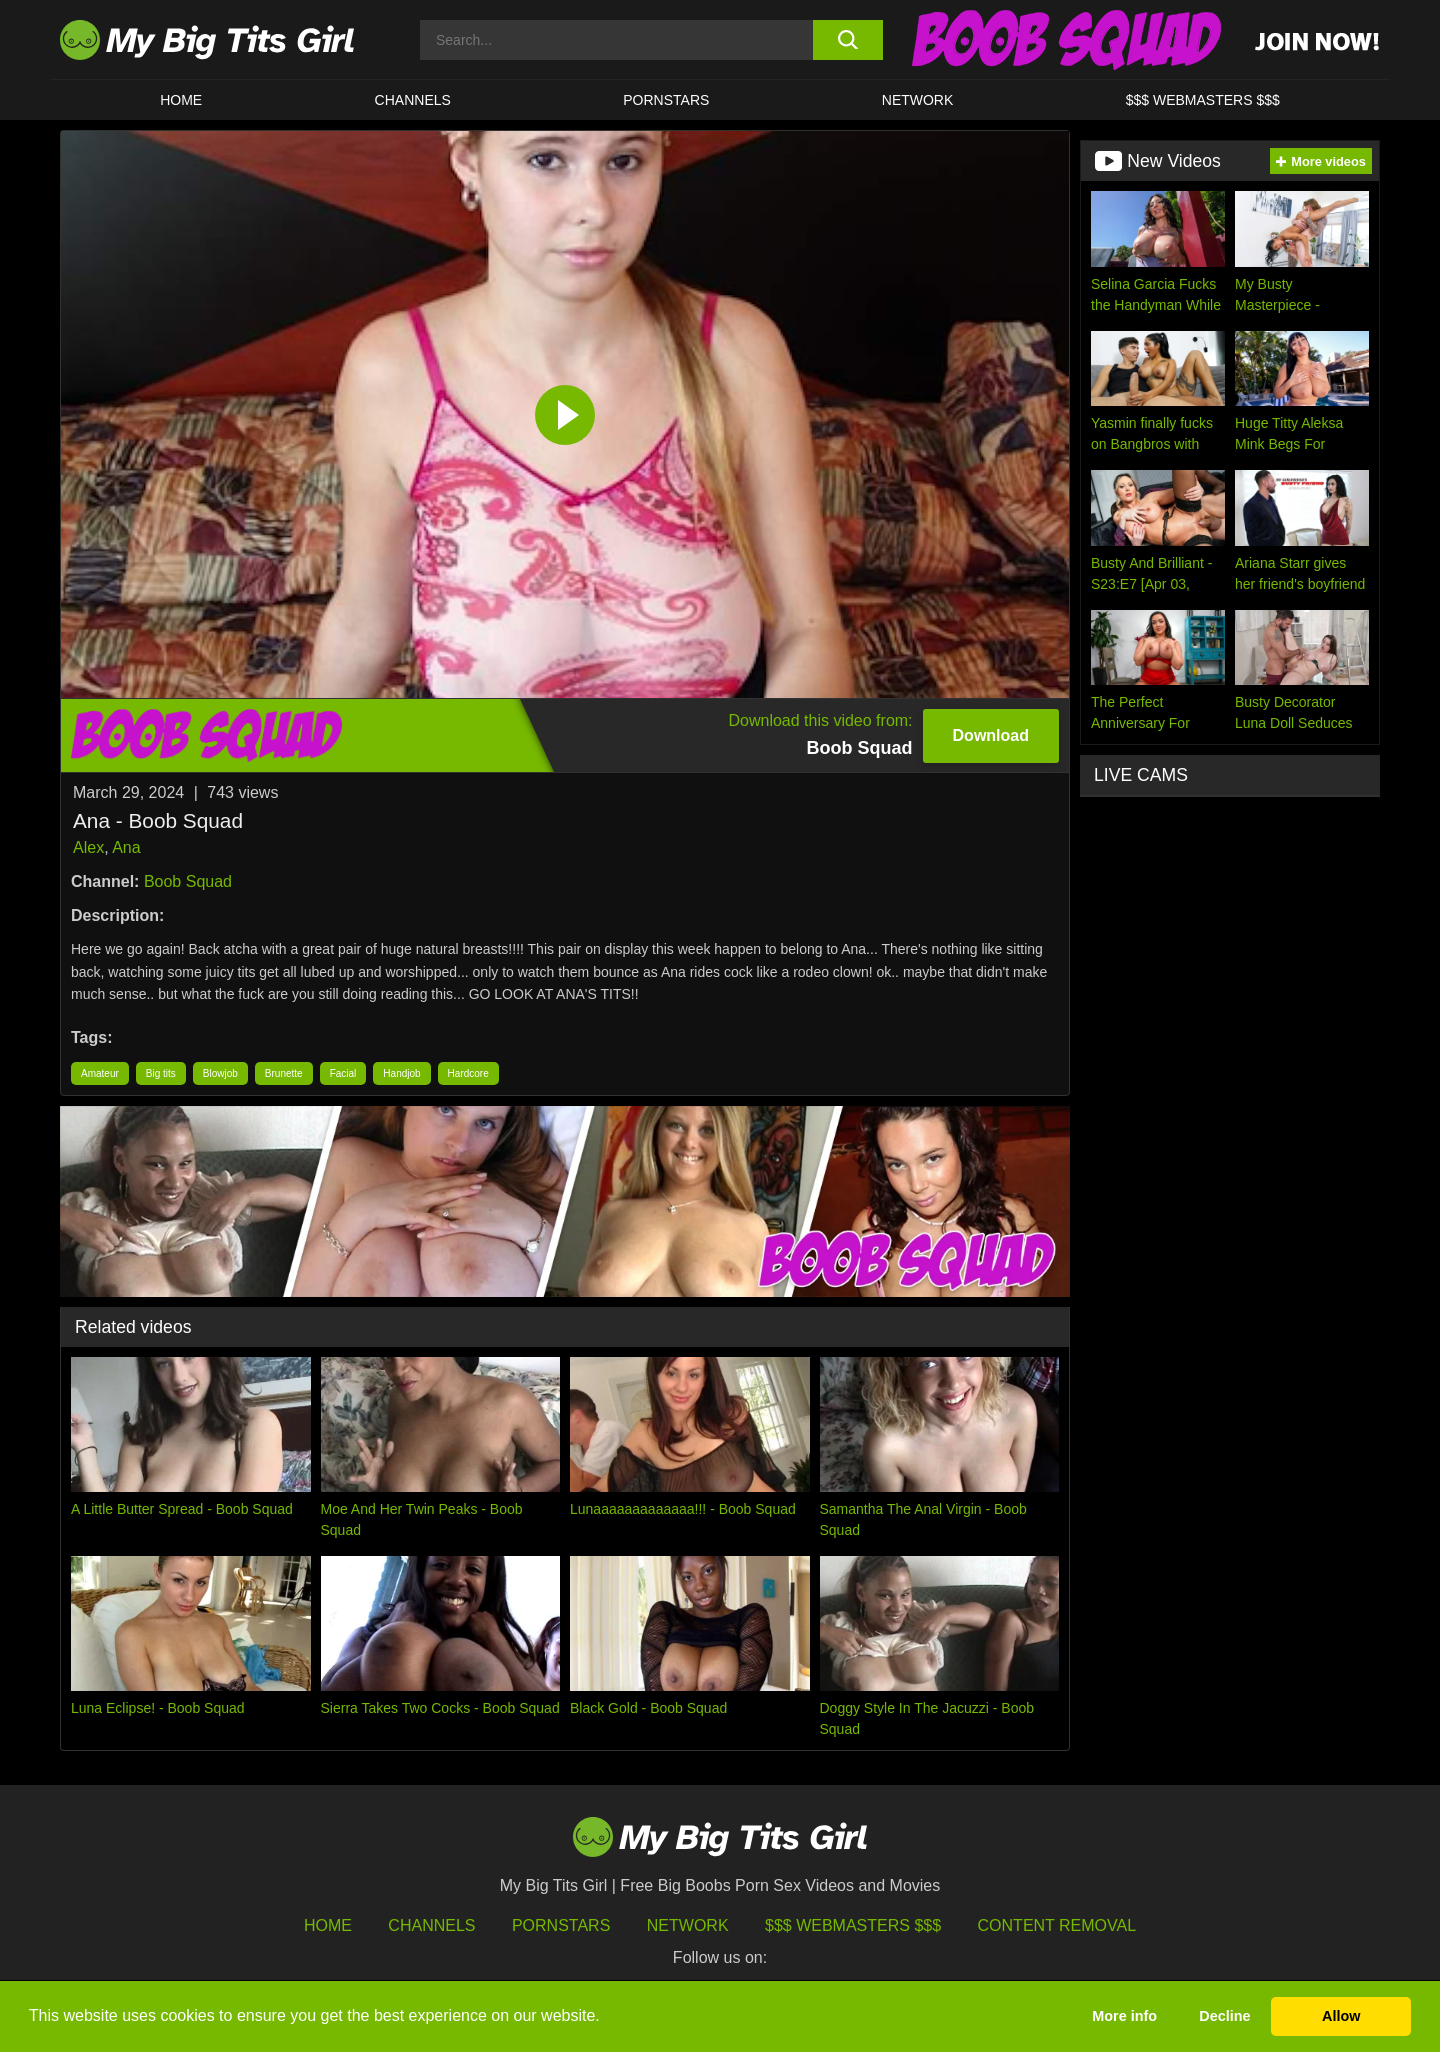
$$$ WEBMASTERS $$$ (1203, 100)
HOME (181, 100)
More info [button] (1124, 2016)
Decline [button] (1224, 2016)
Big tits (161, 1073)
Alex (88, 847)
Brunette (284, 1073)
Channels (431, 1925)
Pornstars (666, 100)
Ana (126, 847)
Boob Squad (188, 881)
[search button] (847, 40)
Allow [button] (1341, 2016)
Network (918, 100)
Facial (343, 1073)
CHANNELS (413, 100)
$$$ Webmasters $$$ (853, 1925)
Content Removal (1057, 1925)
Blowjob (220, 1073)
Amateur (100, 1073)
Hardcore (468, 1073)
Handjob (401, 1073)
